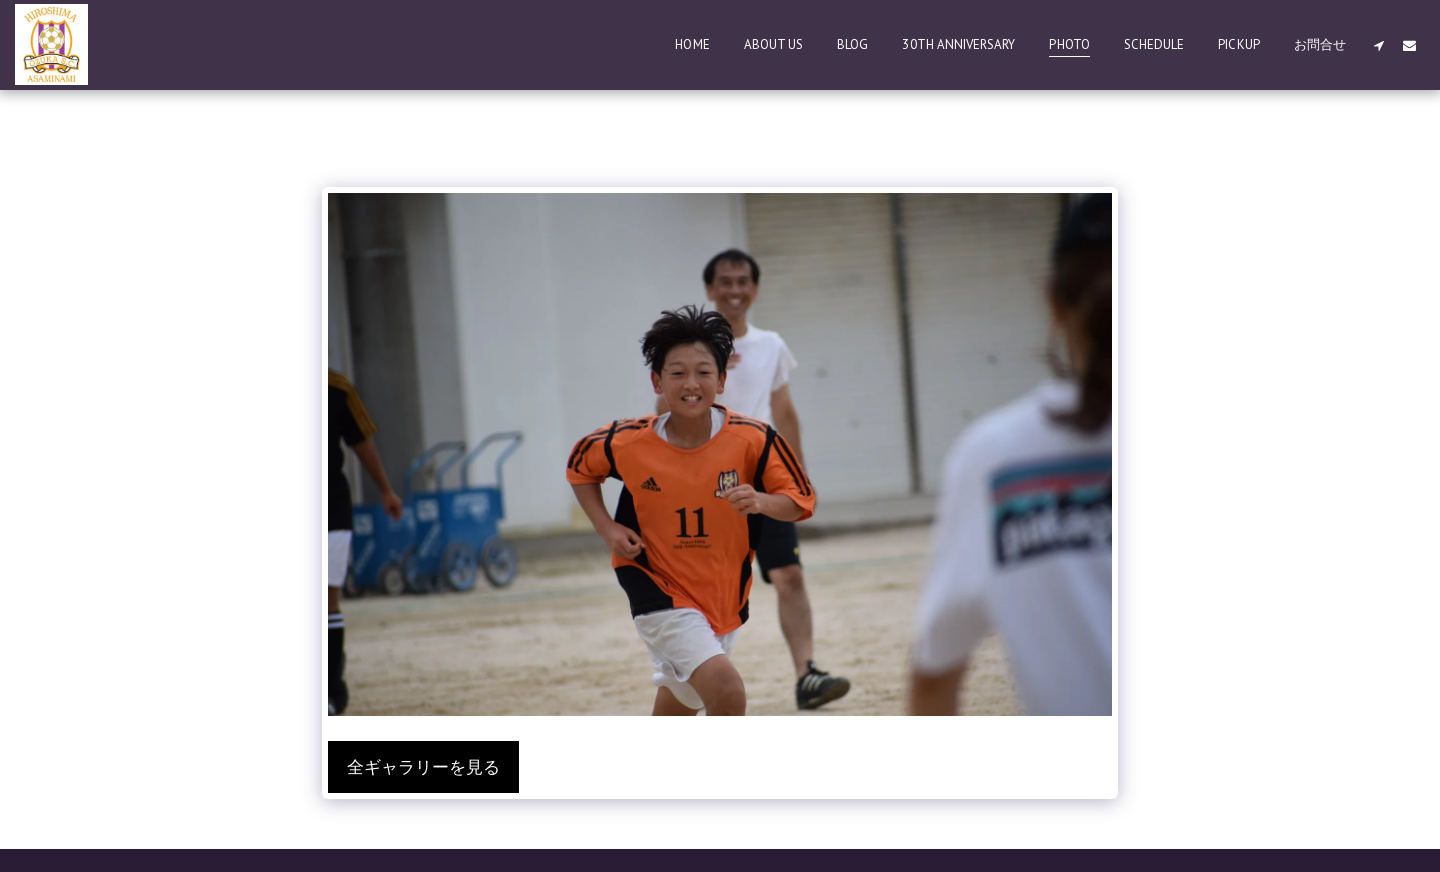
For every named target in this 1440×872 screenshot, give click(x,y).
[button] (1378, 45)
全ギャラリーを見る (423, 767)
